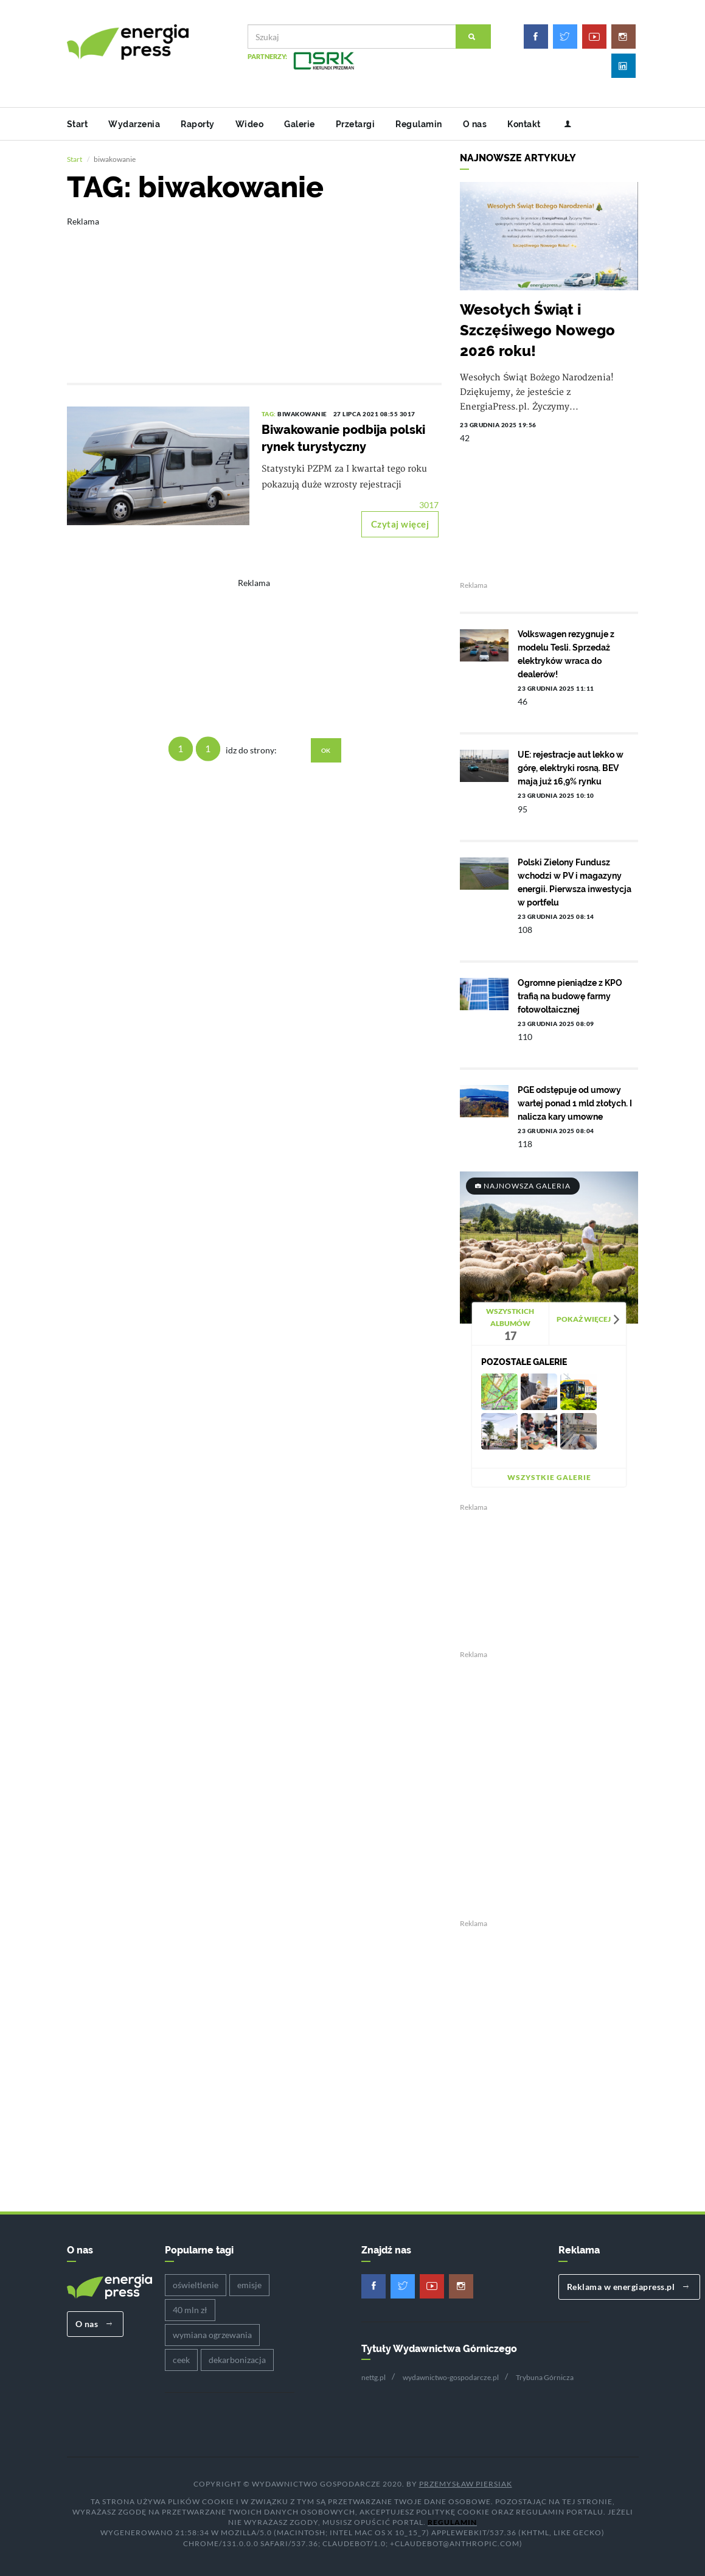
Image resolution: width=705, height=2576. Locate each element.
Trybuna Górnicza (545, 2377)
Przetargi (355, 124)
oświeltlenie (195, 2285)
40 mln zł (190, 2310)
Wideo (249, 124)
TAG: (270, 413)
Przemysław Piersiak (465, 2483)
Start (77, 124)
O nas (475, 124)
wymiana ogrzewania (212, 2335)
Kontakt (524, 124)
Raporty (198, 124)
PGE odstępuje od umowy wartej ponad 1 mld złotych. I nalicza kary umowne (575, 1103)
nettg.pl (373, 2377)
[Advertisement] (254, 291)
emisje (249, 2285)
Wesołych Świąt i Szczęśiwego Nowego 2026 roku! (537, 330)
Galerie (299, 124)
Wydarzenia (134, 124)
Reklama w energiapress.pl (628, 2286)
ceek (181, 2359)
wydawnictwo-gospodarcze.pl (451, 2377)
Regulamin (418, 124)
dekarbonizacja (237, 2359)
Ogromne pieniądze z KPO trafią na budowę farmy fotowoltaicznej (570, 996)
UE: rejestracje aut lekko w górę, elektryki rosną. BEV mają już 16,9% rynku (570, 768)
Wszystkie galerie (549, 1477)
